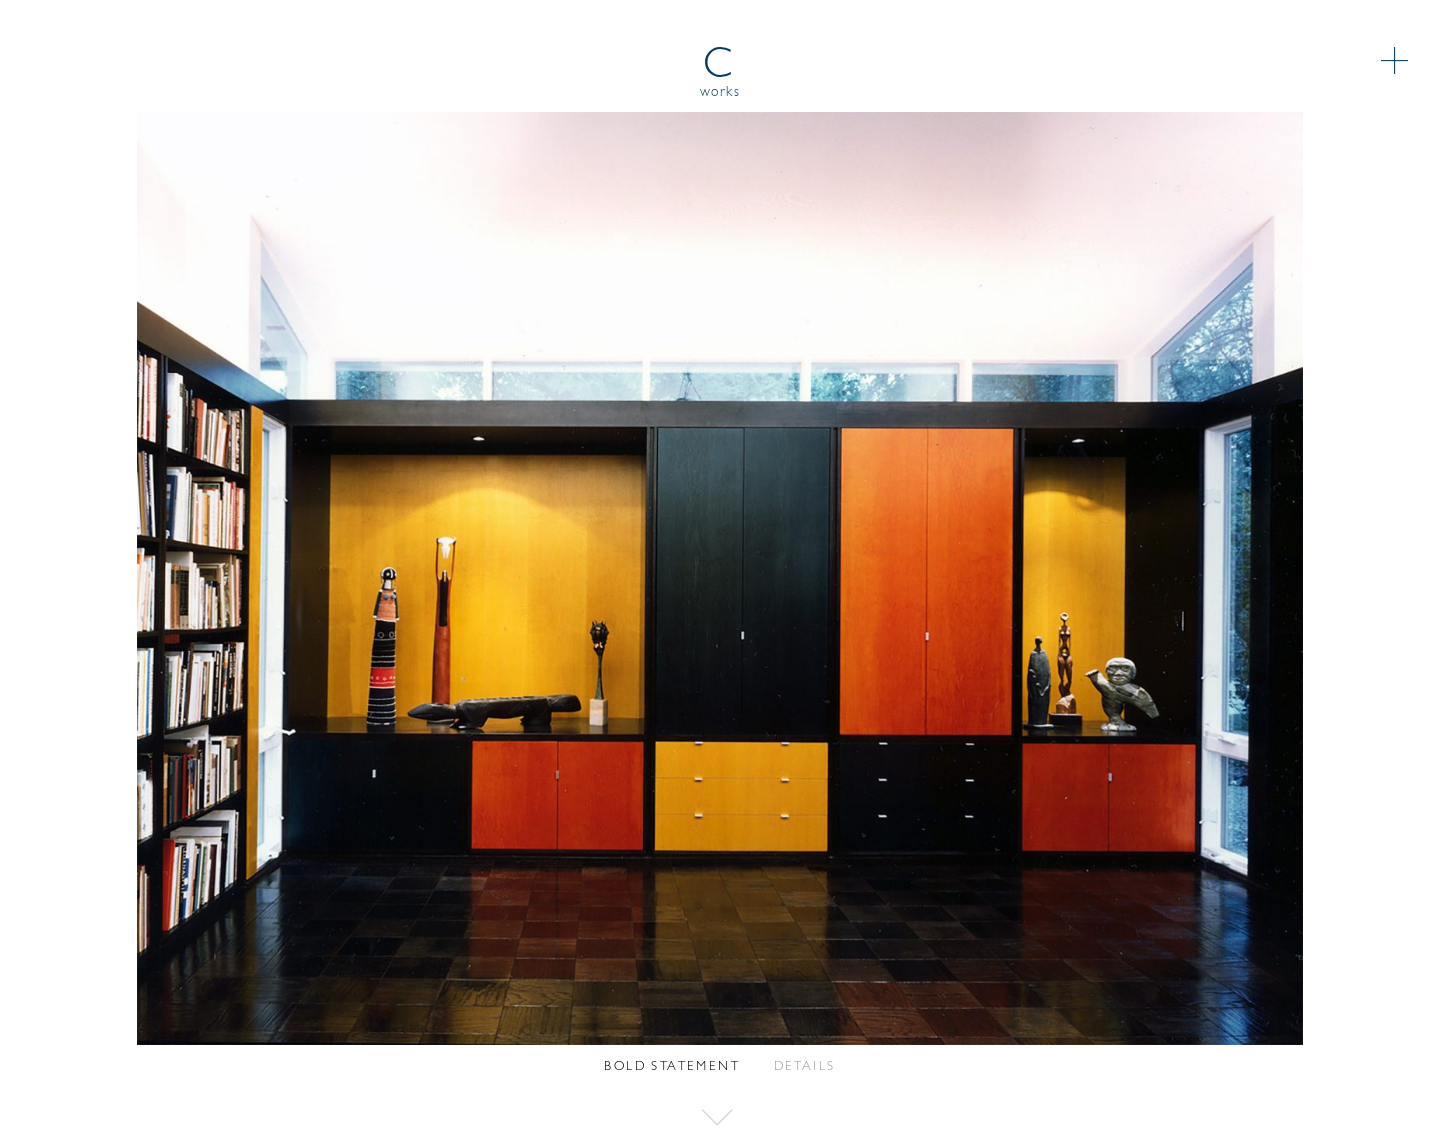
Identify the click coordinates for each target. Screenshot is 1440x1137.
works (720, 92)
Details (805, 1066)
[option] (720, 578)
